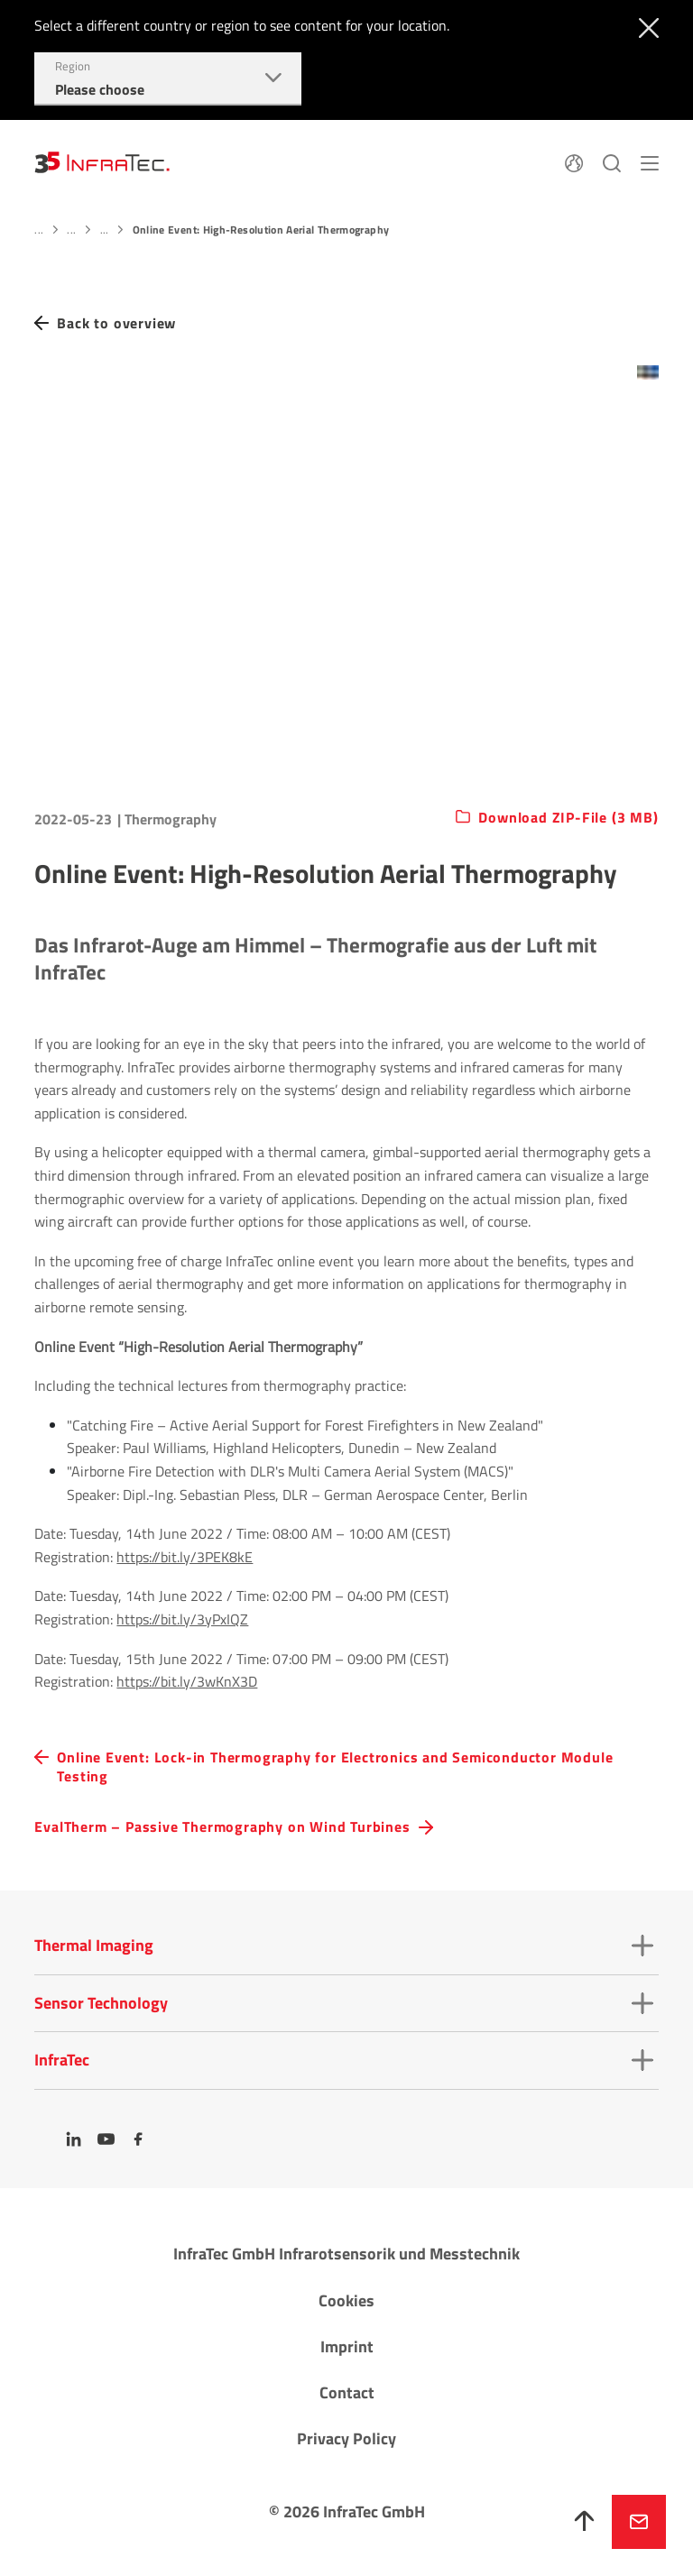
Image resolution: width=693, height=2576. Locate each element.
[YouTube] (106, 2139)
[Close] (645, 26)
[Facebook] (139, 2139)
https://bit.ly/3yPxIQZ (182, 1619)
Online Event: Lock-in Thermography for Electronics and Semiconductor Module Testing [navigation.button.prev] (335, 1767)
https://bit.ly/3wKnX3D (186, 1681)
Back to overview (116, 323)
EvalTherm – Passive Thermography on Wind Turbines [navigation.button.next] (222, 1826)
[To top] (585, 2522)
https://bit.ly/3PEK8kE (184, 1557)
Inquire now (639, 2522)
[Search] (612, 161)
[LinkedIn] (74, 2139)
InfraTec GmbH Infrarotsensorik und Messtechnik (346, 2253)
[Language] (574, 161)
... (38, 229)
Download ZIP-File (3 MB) (568, 818)
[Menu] (650, 161)
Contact (346, 2392)
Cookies (346, 2300)
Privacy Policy (346, 2438)
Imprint (347, 2346)
